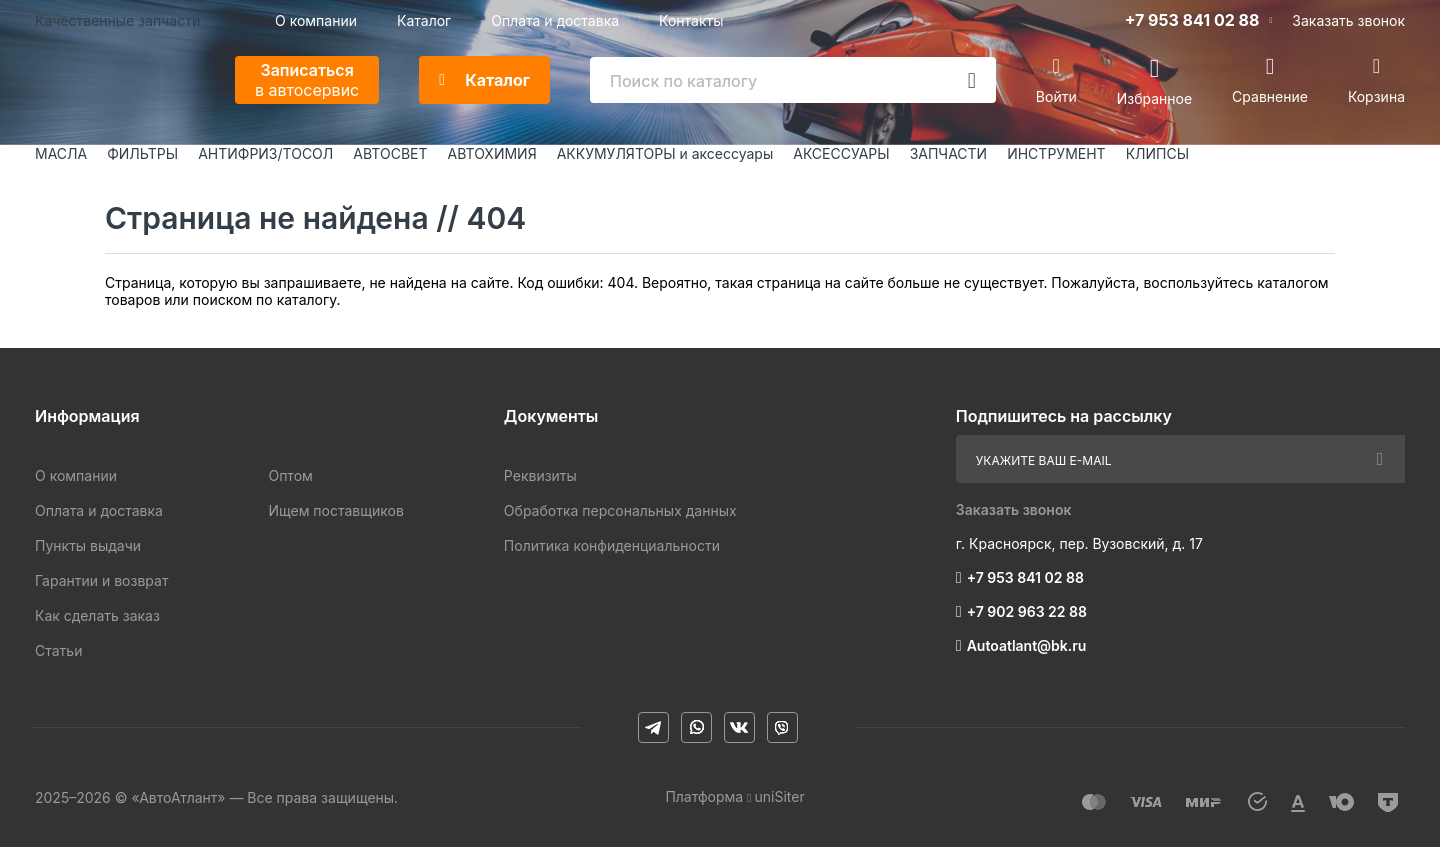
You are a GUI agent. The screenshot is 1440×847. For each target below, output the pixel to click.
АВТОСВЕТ (390, 153)
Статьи (58, 650)
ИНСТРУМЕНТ (1056, 153)
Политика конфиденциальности (612, 545)
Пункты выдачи (88, 545)
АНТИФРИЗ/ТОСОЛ (265, 153)
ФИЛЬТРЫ (142, 153)
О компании (316, 20)
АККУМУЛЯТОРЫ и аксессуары (665, 153)
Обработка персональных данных (620, 510)
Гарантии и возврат (101, 580)
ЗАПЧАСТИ (949, 153)
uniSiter (780, 796)
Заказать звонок (1348, 20)
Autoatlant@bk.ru (1027, 645)
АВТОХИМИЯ (492, 153)
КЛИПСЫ (1157, 153)
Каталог (424, 20)
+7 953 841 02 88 (1192, 20)
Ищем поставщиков (335, 510)
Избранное (1154, 97)
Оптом (290, 475)
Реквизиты (540, 475)
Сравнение (1270, 96)
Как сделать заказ (97, 615)
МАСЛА (61, 153)
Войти (1056, 96)
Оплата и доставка (555, 20)
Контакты (691, 20)
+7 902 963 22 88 (1027, 611)
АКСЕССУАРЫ (841, 153)
